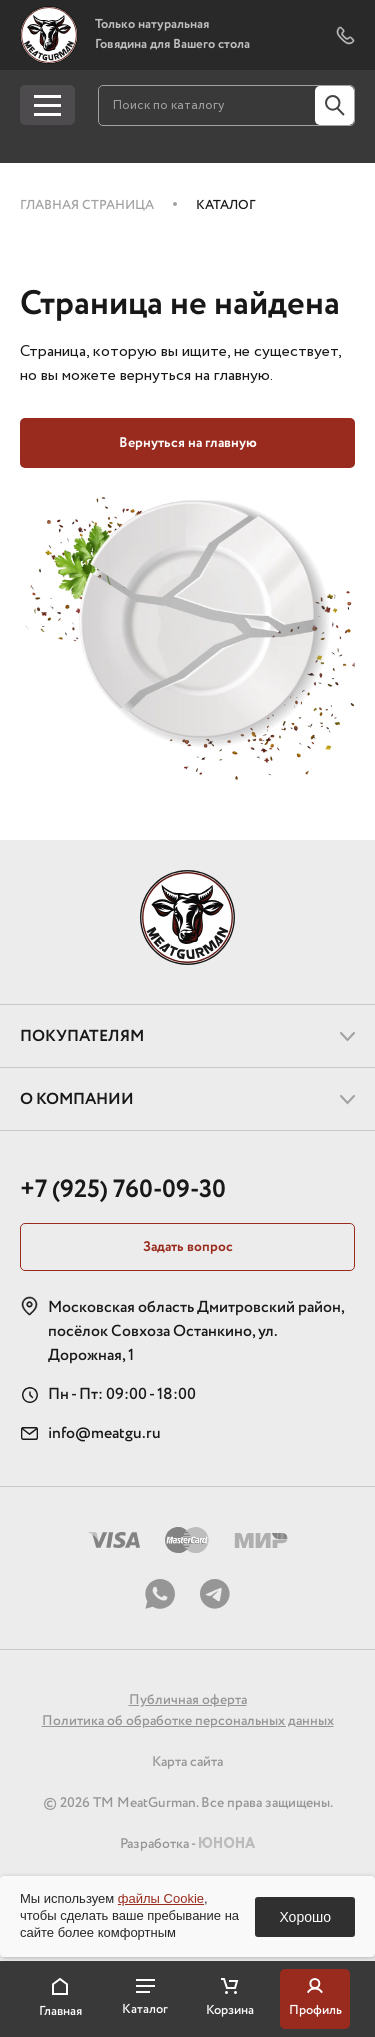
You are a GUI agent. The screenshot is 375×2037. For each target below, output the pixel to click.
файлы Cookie (161, 1898)
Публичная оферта (188, 1700)
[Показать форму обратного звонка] (345, 35)
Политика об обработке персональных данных (188, 1721)
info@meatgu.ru (104, 1433)
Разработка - (187, 1844)
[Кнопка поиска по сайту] (334, 105)
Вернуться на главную (188, 443)
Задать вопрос (188, 1247)
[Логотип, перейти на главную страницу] (49, 35)
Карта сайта (187, 1762)
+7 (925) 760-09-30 (123, 1189)
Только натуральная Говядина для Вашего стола (172, 34)
